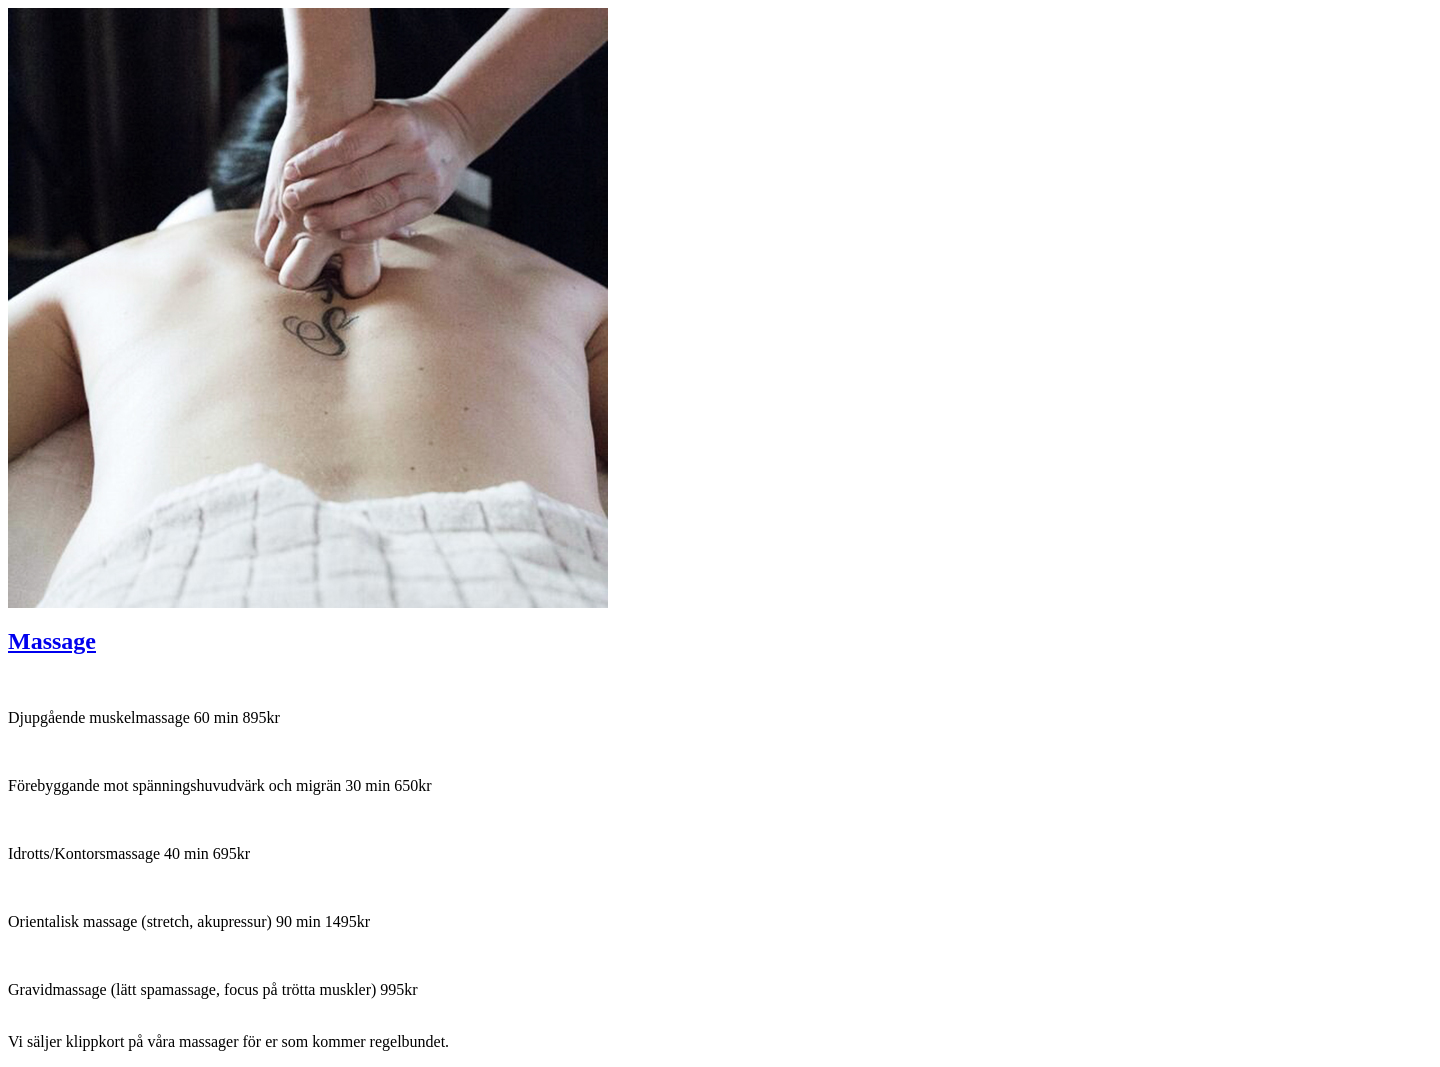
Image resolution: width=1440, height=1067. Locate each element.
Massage (52, 641)
